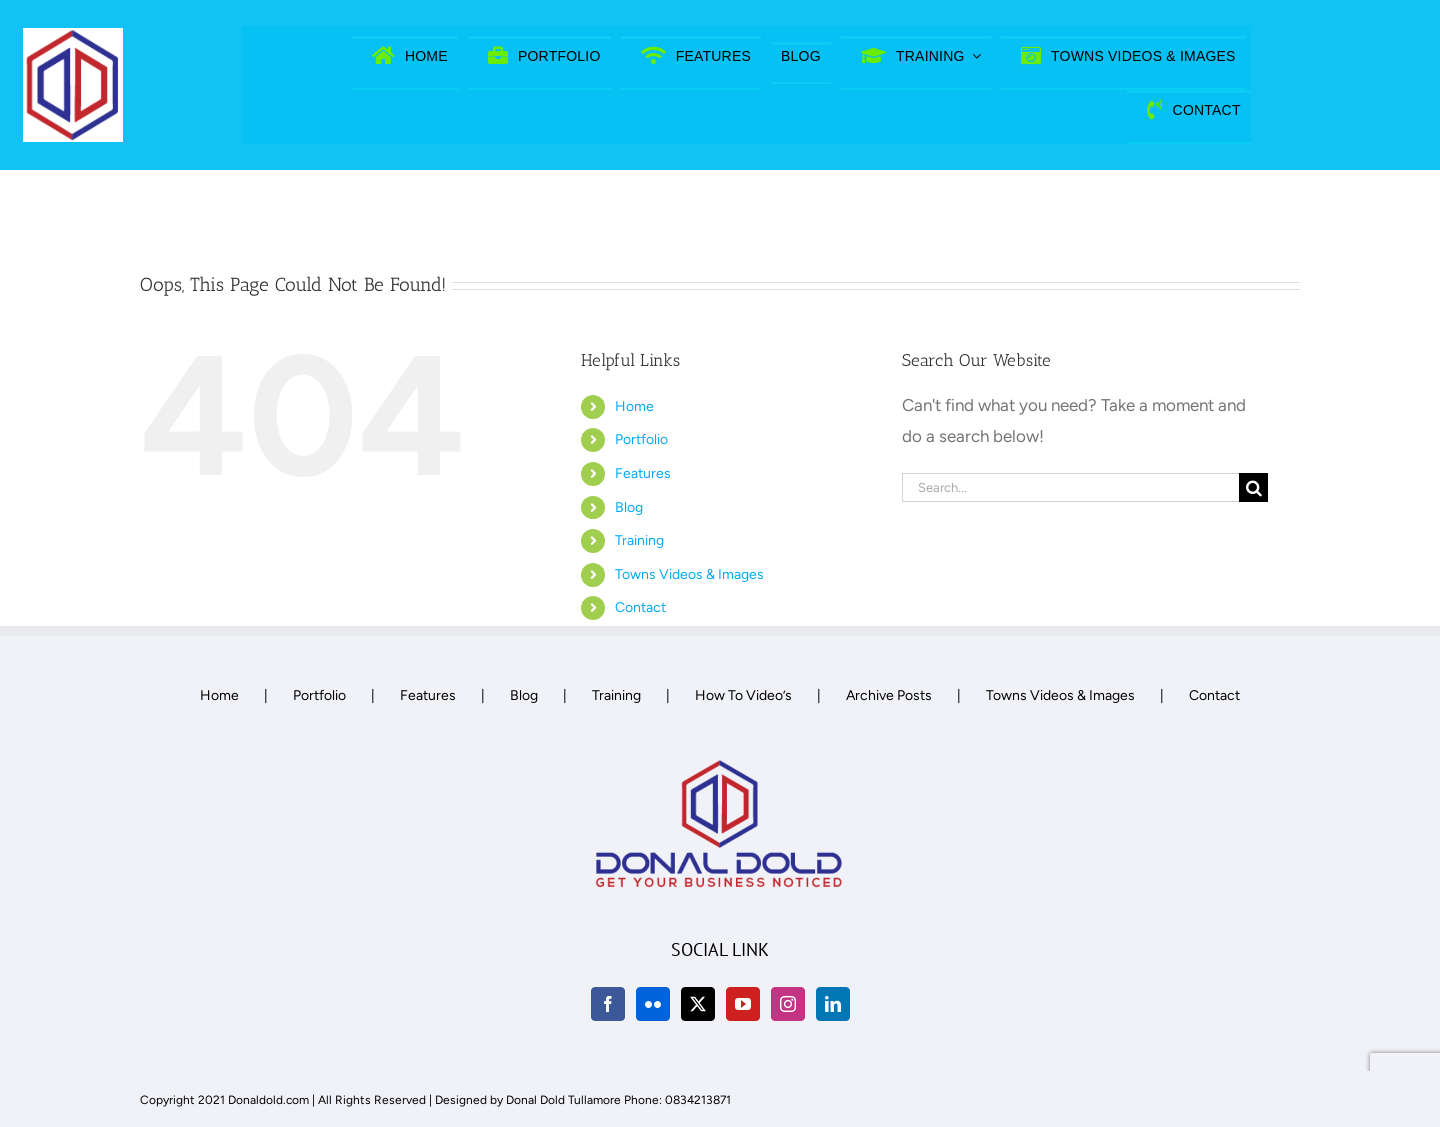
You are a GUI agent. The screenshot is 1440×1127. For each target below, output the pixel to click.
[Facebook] (608, 1004)
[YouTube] (743, 1004)
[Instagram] (788, 1004)
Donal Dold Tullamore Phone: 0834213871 (618, 1100)
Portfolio (641, 439)
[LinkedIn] (833, 1004)
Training (639, 540)
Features (643, 473)
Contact (640, 607)
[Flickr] (653, 1004)
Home (634, 406)
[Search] (1253, 487)
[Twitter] (698, 1004)
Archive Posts (889, 695)
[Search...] (1071, 487)
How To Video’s (743, 695)
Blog (629, 507)
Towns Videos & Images (689, 574)
